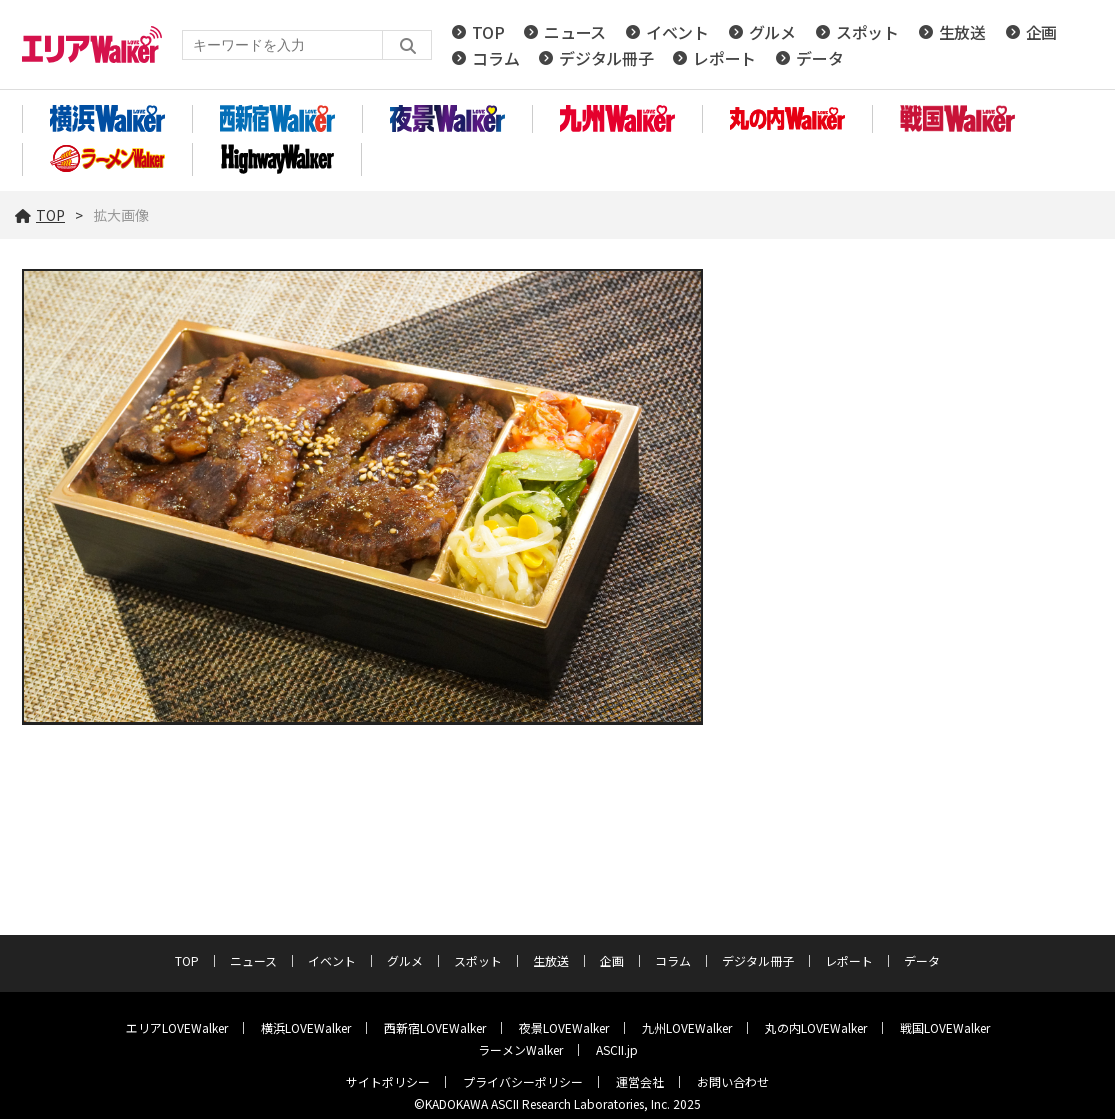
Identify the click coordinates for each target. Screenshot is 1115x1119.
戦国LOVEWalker (945, 1027)
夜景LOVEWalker (564, 1027)
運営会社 (640, 1081)
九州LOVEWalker (687, 1027)
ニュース (575, 32)
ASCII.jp (617, 1049)
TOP (488, 32)
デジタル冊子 (606, 58)
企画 (1041, 32)
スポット (867, 32)
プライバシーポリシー (523, 1081)
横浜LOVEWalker (306, 1027)
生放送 (962, 32)
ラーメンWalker (520, 1049)
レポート (724, 58)
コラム (495, 58)
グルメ (772, 32)
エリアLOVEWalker (177, 1027)
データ (819, 58)
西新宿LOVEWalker (435, 1027)
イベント (677, 32)
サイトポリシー (388, 1081)
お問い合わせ (733, 1081)
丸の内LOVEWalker (816, 1027)
